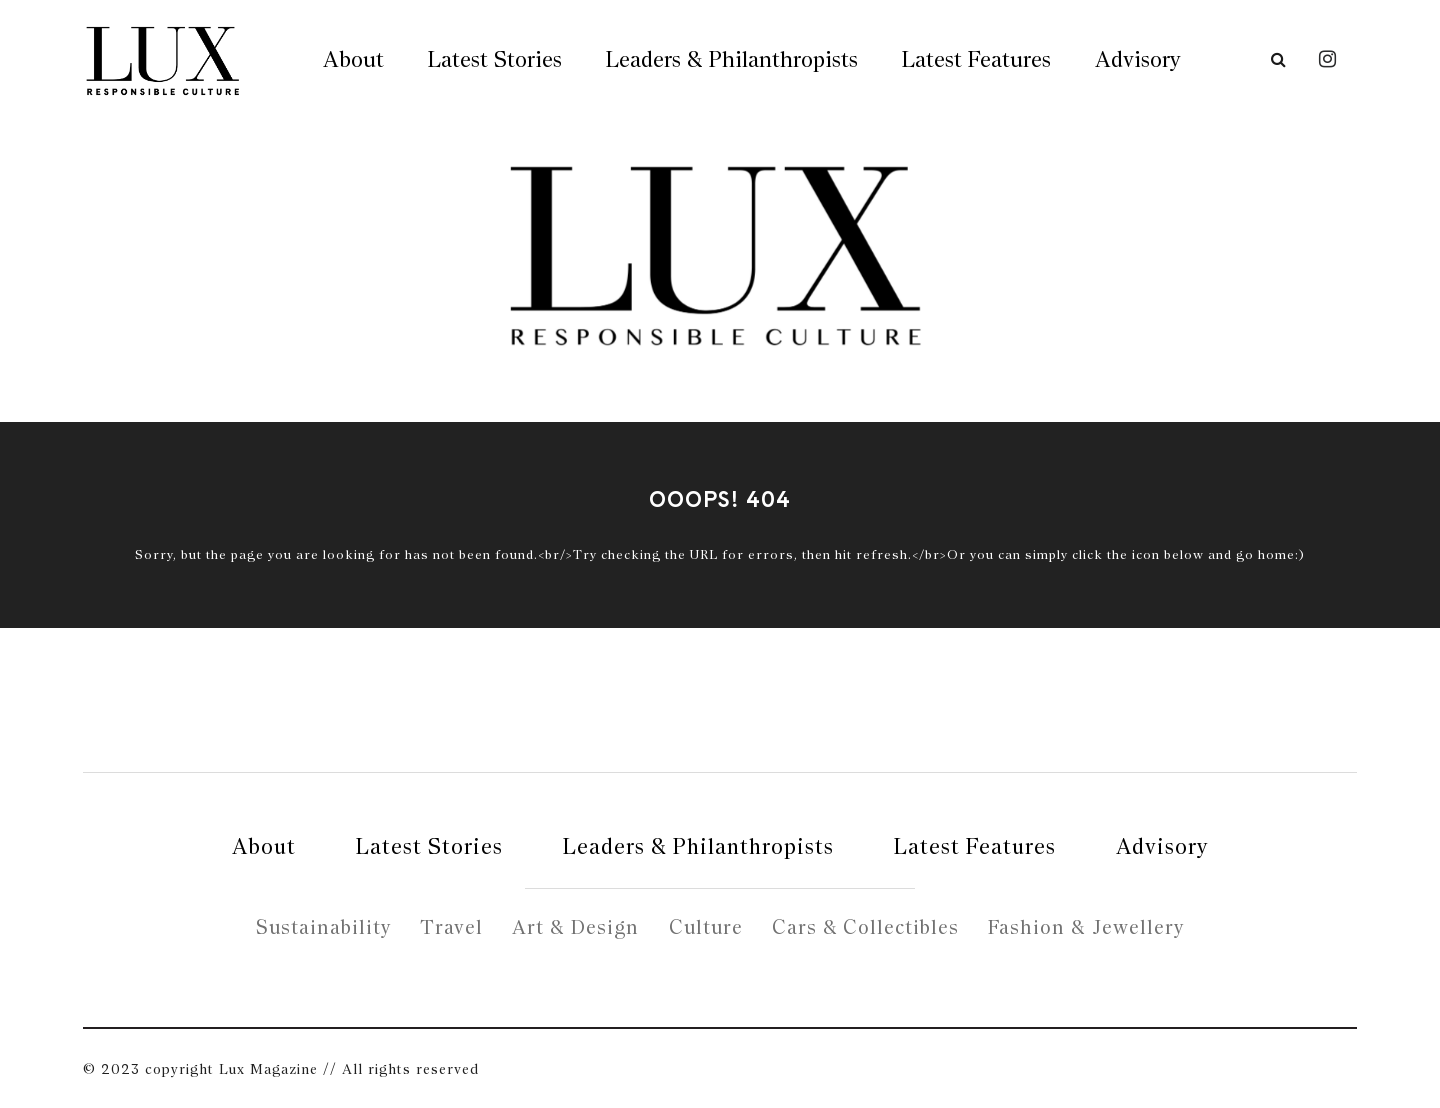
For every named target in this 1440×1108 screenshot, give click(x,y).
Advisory (1137, 59)
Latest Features (976, 59)
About (353, 59)
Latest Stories (495, 59)
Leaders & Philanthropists (732, 59)
